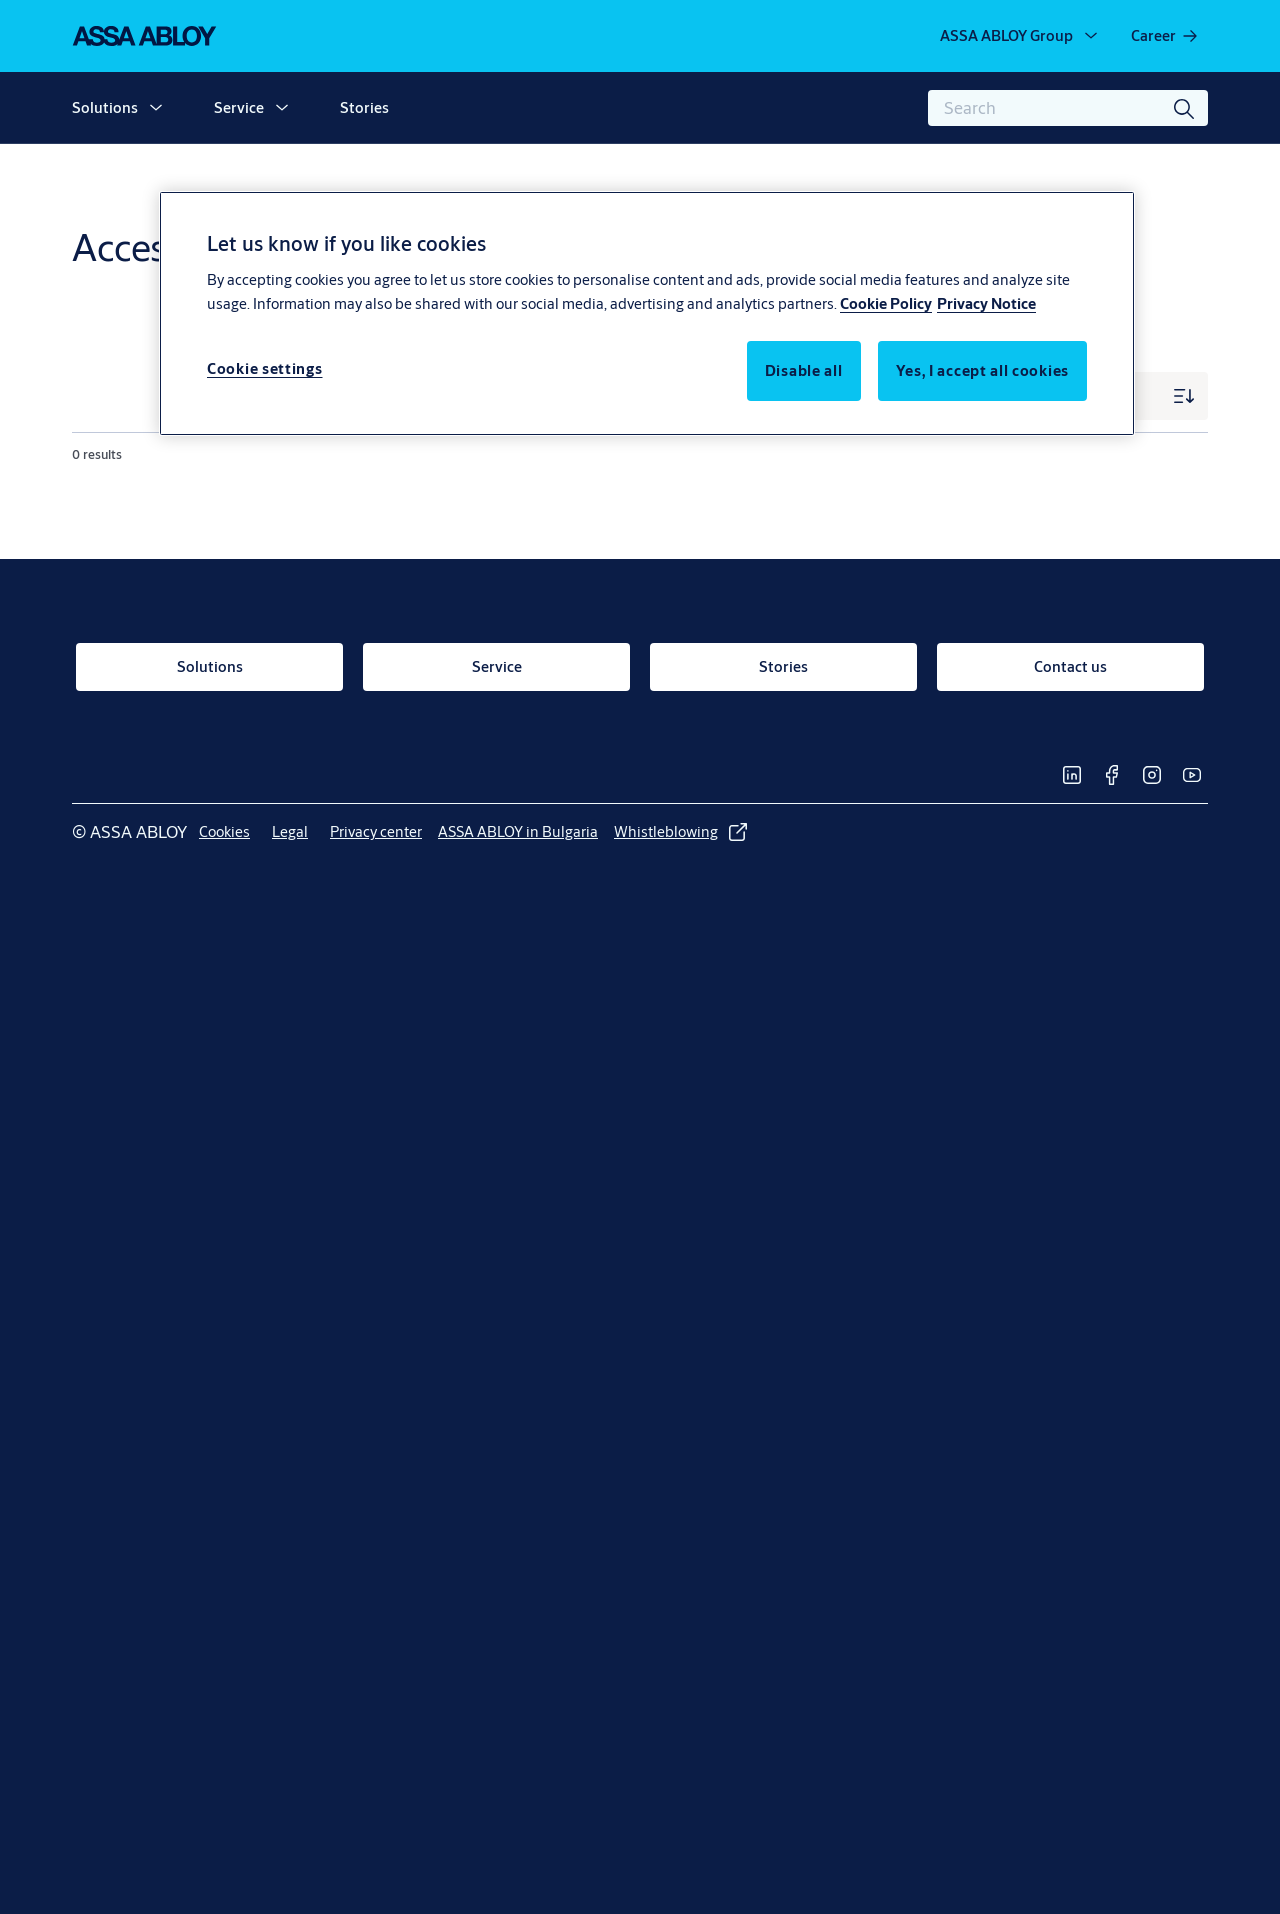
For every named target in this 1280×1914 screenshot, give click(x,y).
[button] (156, 108)
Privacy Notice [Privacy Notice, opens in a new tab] (986, 303)
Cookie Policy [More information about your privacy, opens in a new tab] (886, 303)
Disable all (804, 370)
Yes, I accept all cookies (983, 370)
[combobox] (1068, 108)
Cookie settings (265, 368)
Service (239, 107)
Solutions (105, 107)
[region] (647, 313)
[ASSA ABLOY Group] (1020, 36)
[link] (1165, 36)
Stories (364, 107)
